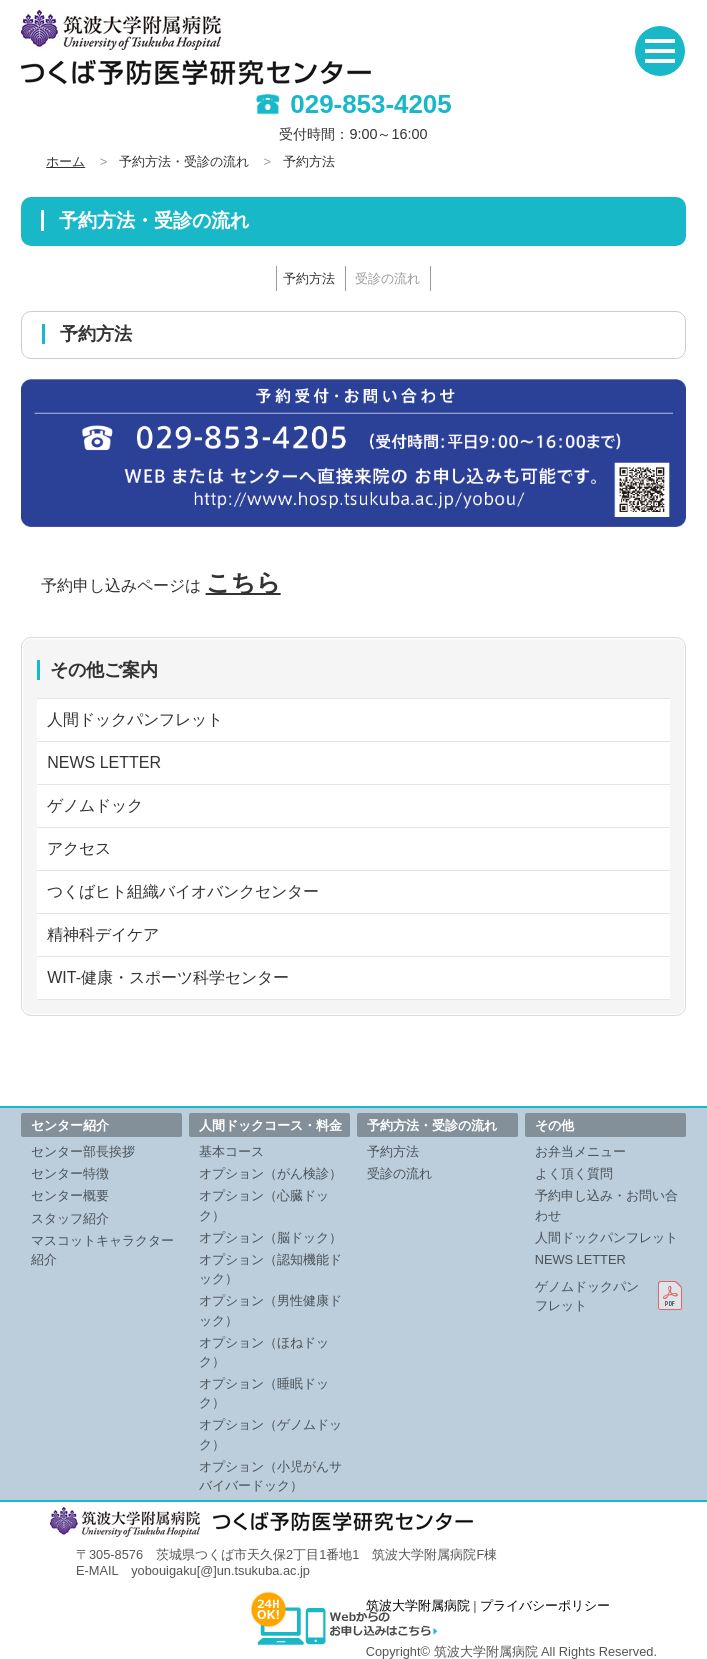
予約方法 (309, 278)
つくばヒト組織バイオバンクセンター (183, 891)
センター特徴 (70, 1173)
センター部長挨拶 (83, 1151)
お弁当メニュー (580, 1151)
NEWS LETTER (104, 762)
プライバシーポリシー (545, 1605)
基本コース (231, 1151)
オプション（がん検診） (270, 1173)
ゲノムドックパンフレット (587, 1296)
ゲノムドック (95, 805)
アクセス (79, 848)
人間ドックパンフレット (135, 719)
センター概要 (70, 1195)
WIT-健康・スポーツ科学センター (168, 977)
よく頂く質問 (574, 1173)
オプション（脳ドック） (270, 1237)
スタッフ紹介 (70, 1218)
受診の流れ (387, 278)
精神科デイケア (103, 934)
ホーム (65, 161)
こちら (243, 582)
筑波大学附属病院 (418, 1605)
